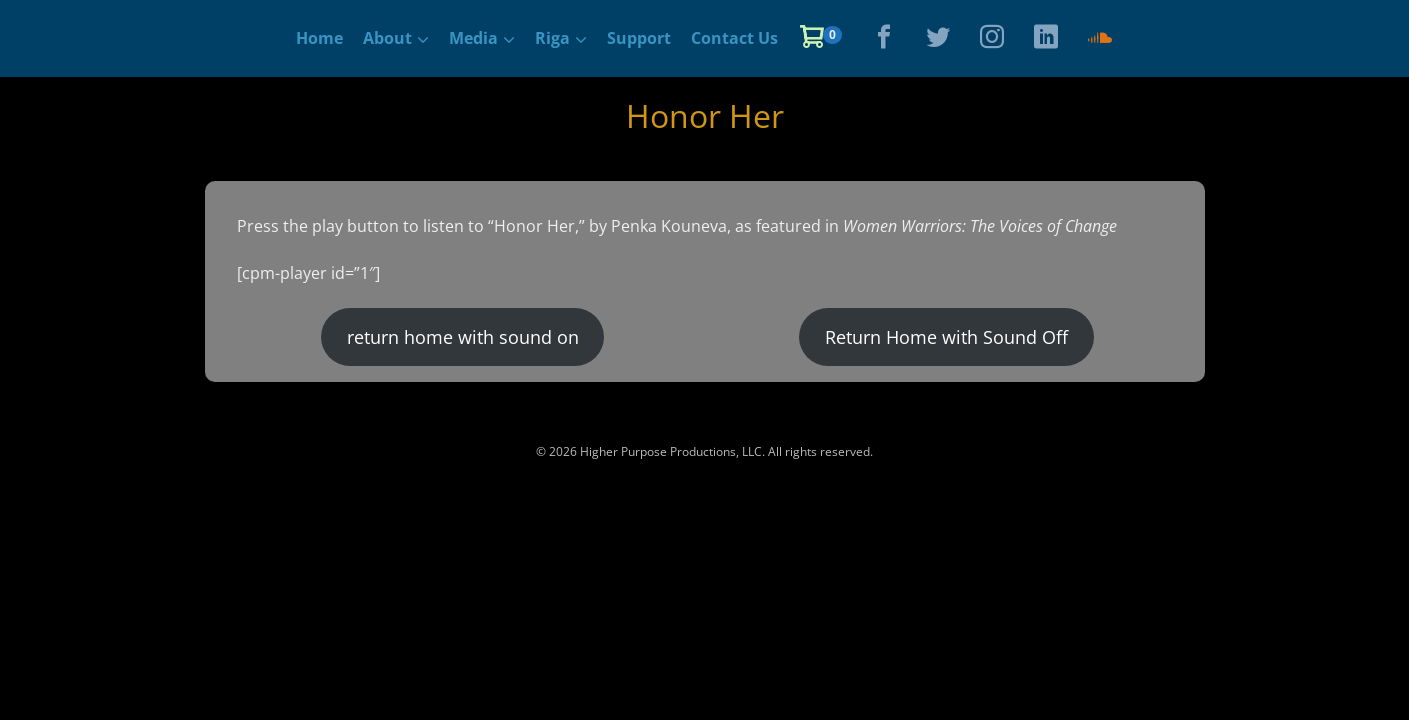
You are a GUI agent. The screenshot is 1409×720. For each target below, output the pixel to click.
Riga (552, 38)
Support (639, 38)
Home (319, 38)
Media (473, 38)
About (387, 38)
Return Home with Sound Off (946, 337)
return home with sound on (463, 337)
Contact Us (734, 38)
